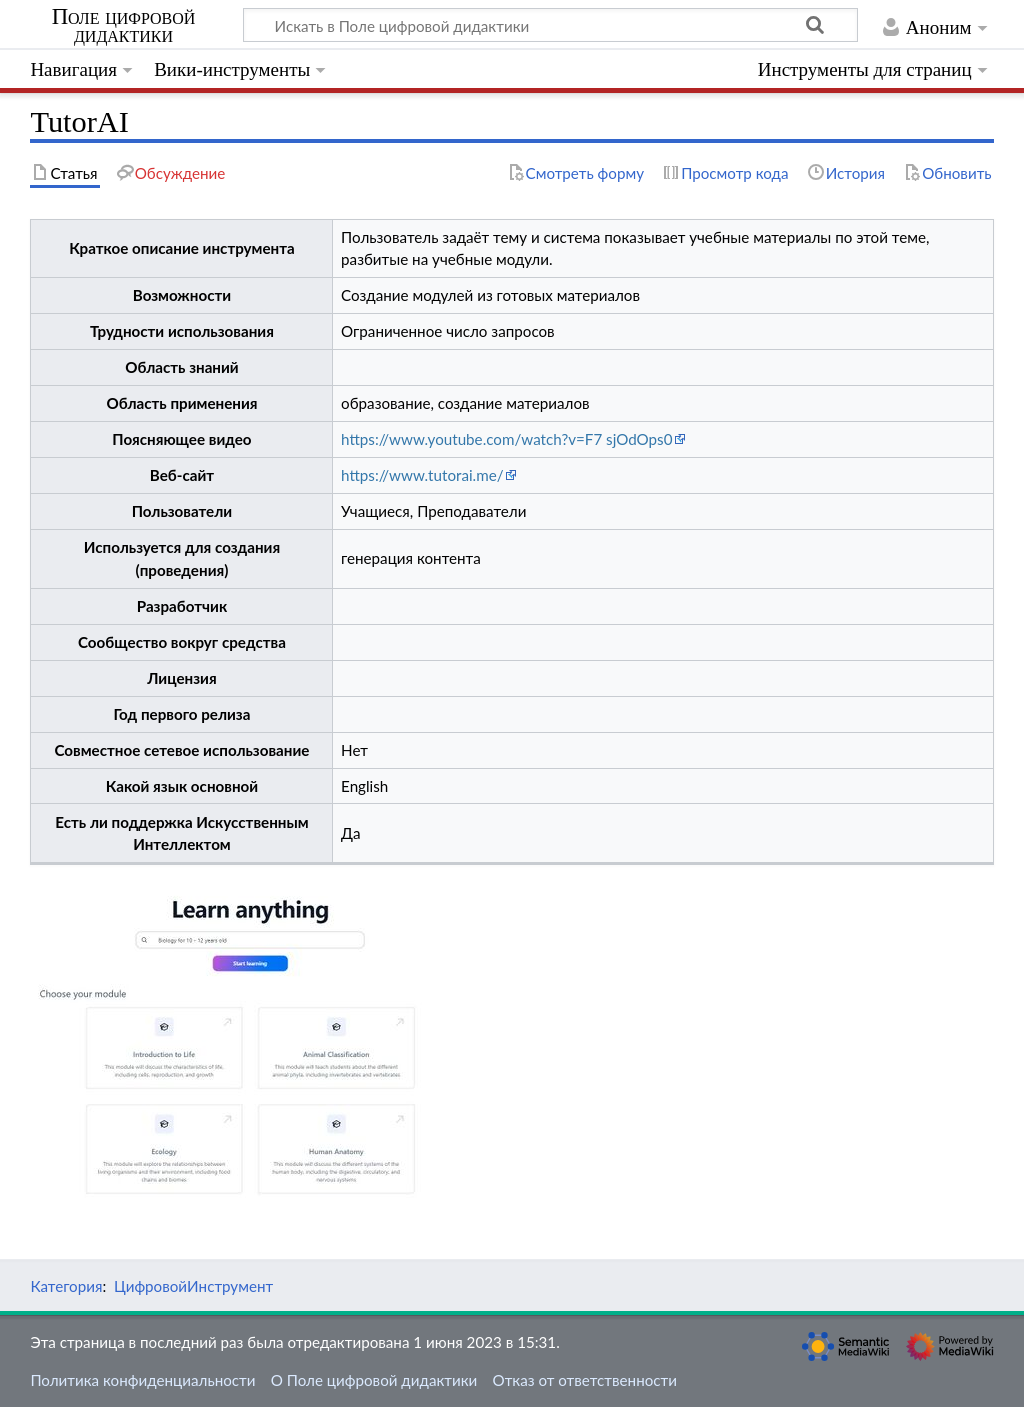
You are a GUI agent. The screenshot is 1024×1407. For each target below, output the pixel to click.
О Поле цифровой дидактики (374, 1380)
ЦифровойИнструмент (193, 1286)
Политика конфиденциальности (142, 1380)
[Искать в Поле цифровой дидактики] (550, 25)
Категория (66, 1286)
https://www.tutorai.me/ (422, 475)
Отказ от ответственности (585, 1380)
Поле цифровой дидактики (124, 26)
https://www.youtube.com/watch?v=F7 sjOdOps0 (506, 439)
